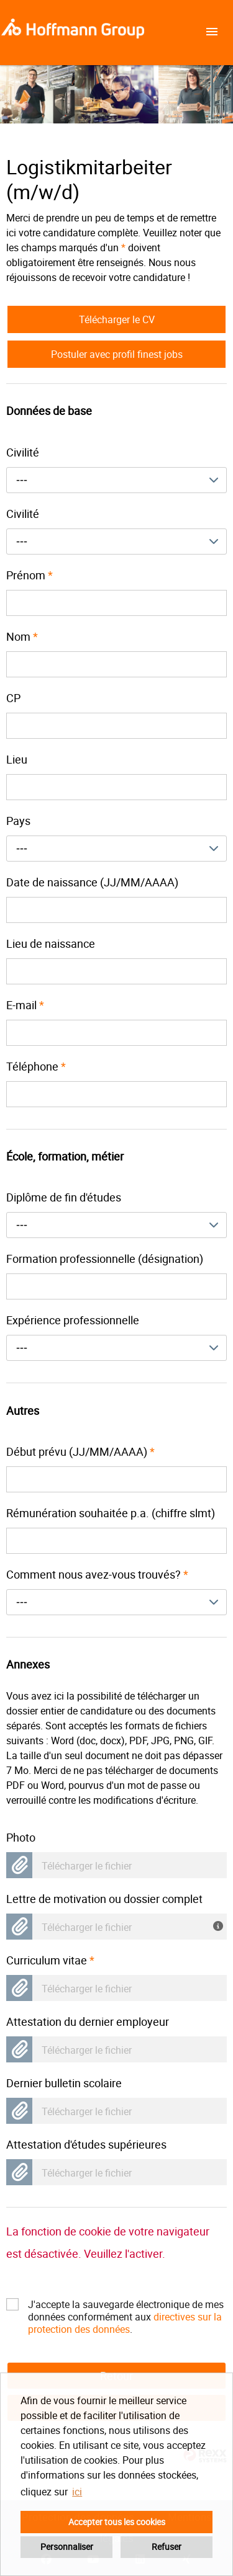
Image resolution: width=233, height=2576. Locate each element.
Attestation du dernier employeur (87, 2021)
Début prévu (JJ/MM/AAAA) (80, 1451)
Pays (18, 820)
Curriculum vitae (50, 1960)
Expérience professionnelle (72, 1320)
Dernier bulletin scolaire (64, 2082)
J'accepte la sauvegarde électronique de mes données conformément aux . (126, 2304)
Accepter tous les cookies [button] (116, 2522)
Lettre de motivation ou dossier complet (104, 1898)
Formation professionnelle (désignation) (104, 1258)
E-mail (25, 1004)
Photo (20, 1837)
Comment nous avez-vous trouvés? (97, 1574)
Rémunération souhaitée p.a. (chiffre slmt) (110, 1512)
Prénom (29, 575)
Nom (22, 636)
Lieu (16, 759)
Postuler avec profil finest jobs (117, 354)
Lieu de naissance (50, 943)
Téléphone (36, 1066)
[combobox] (116, 480)
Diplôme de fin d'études (63, 1197)
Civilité (22, 452)
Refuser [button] (166, 2546)
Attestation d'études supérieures (86, 2144)
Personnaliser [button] (66, 2546)
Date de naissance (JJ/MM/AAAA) (92, 882)
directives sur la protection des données (125, 2323)
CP (13, 697)
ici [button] (77, 2491)
